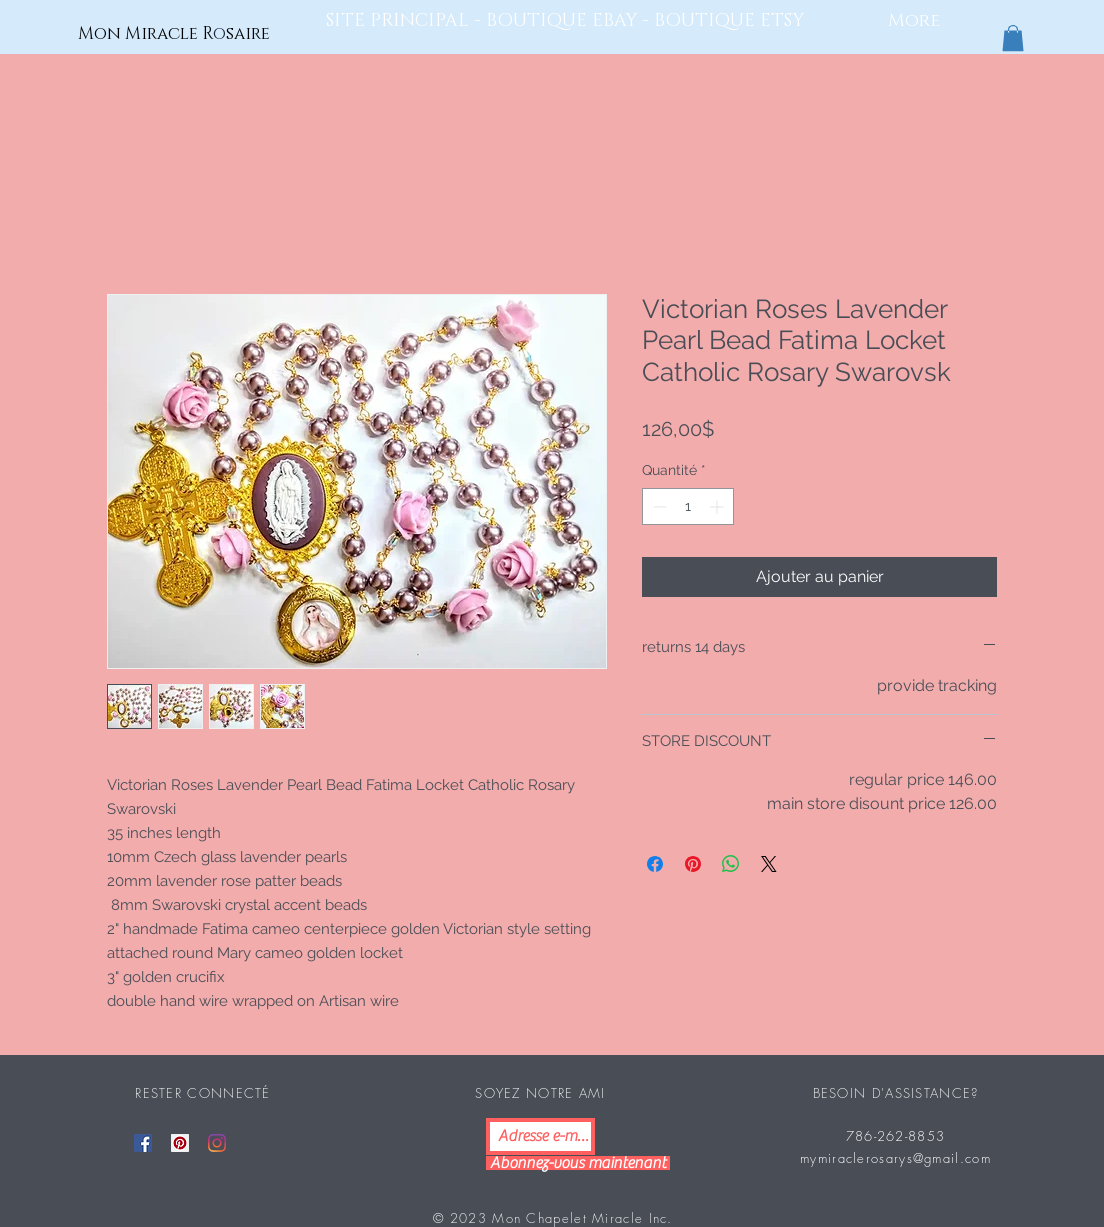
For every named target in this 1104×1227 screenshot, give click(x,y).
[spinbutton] (688, 506)
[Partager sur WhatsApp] (731, 864)
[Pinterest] (180, 1143)
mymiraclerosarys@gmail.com (895, 1158)
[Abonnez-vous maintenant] (578, 1163)
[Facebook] (143, 1143)
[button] (1013, 38)
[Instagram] (217, 1143)
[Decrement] (657, 506)
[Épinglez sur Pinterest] (693, 864)
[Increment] (718, 506)
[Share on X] (769, 864)
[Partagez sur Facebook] (655, 864)
